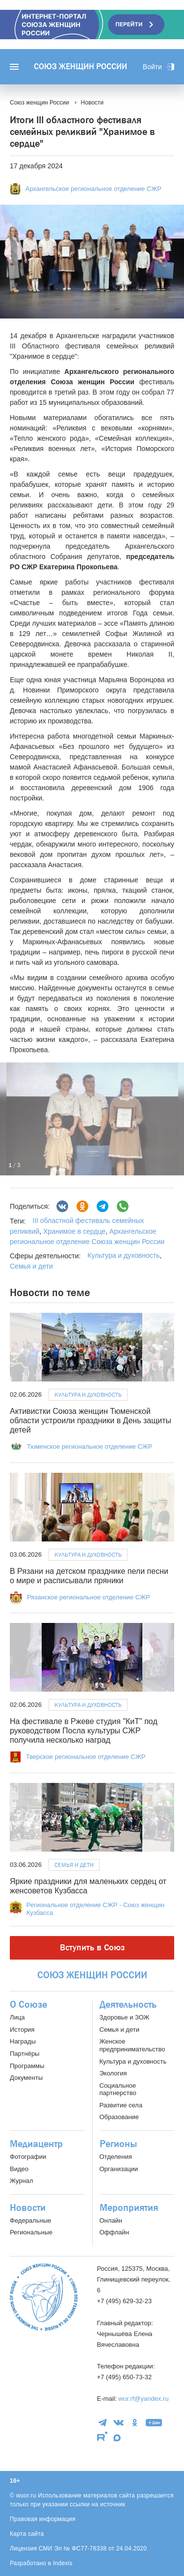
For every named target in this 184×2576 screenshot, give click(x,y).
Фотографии (28, 2156)
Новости (28, 2208)
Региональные (31, 2232)
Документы (26, 2077)
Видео (19, 2169)
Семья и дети (31, 1266)
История (22, 2029)
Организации (119, 2169)
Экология (113, 2073)
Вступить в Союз (92, 1947)
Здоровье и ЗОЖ (125, 2017)
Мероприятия (129, 2208)
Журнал (21, 2180)
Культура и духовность (123, 1255)
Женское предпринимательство (132, 2045)
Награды (23, 2041)
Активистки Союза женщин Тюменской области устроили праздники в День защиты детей (90, 1420)
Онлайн (111, 2220)
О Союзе (28, 2005)
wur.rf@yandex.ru (144, 2398)
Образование (119, 2117)
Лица (17, 2017)
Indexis (63, 2563)
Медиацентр (36, 2144)
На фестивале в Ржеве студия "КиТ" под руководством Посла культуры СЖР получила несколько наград (84, 1730)
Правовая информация (43, 2519)
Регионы (118, 2144)
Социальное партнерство (118, 2089)
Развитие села (121, 2105)
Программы (27, 2066)
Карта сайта (27, 2533)
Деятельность (128, 2005)
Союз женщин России (80, 67)
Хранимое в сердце (73, 1231)
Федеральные (30, 2220)
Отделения (116, 2156)
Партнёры (24, 2053)
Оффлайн (114, 2232)
